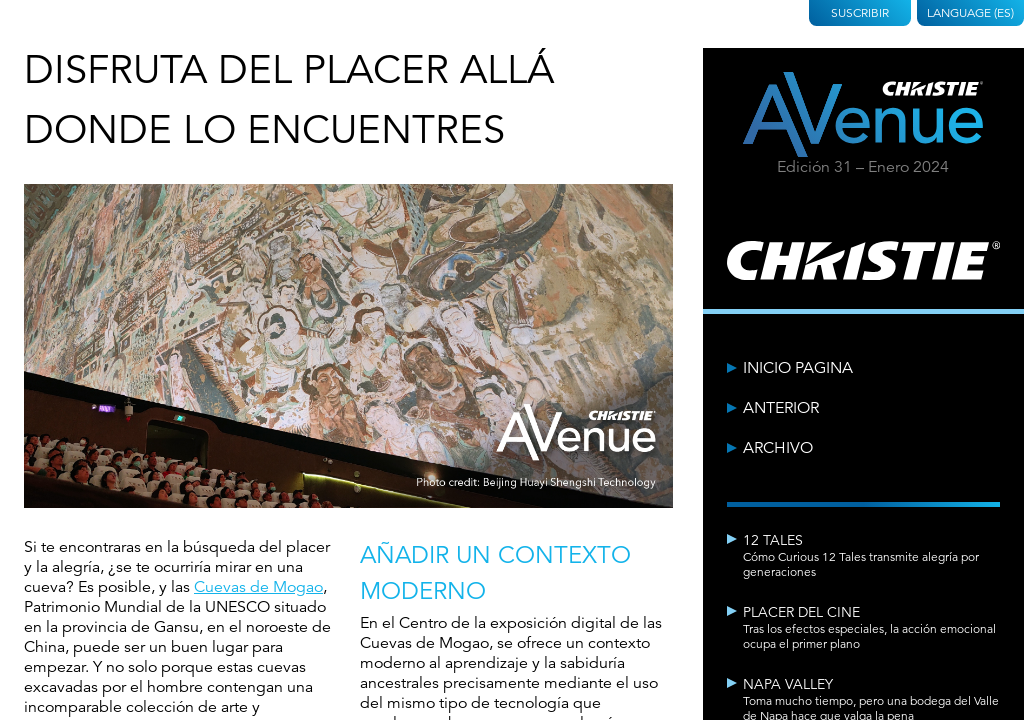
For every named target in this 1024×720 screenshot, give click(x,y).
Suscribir (860, 12)
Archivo (778, 448)
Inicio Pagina (798, 368)
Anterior (781, 408)
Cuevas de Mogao (258, 587)
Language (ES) (970, 12)
